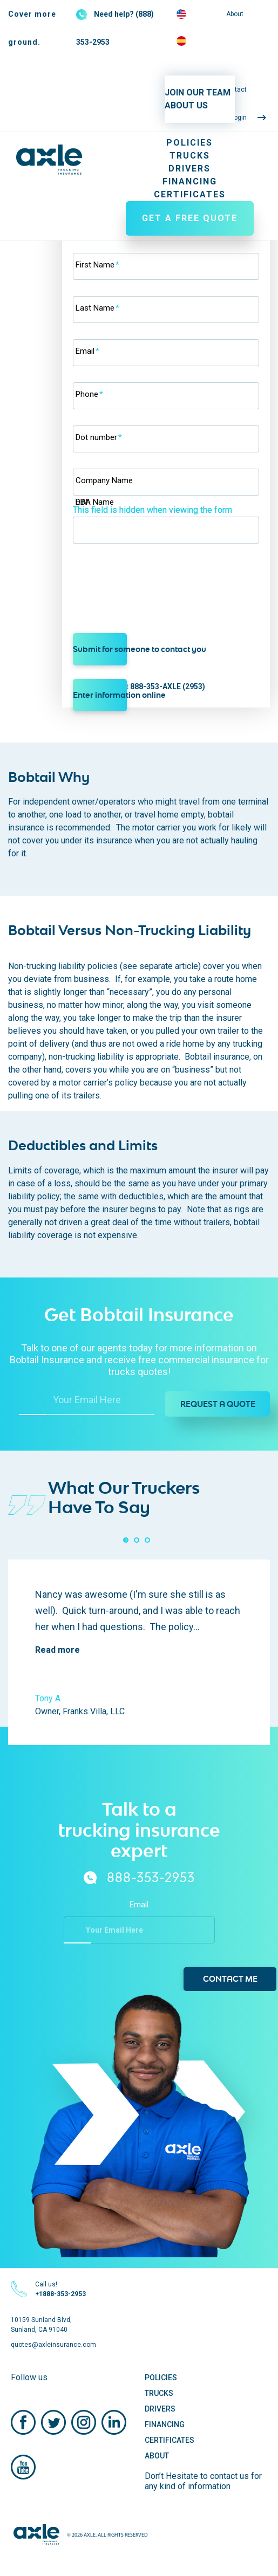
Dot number (99, 437)
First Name (97, 265)
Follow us (29, 2377)
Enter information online (100, 694)
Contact (235, 89)
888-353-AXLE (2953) (167, 686)
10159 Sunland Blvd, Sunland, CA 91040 (41, 2324)
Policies (189, 143)
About (234, 14)
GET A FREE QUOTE (190, 218)
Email (87, 351)
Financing (189, 181)
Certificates (190, 194)
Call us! (60, 2289)
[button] (125, 1540)
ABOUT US (186, 105)
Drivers (189, 168)
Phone (89, 394)
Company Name (104, 480)
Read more (57, 1650)
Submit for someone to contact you (100, 649)
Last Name (97, 308)
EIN (81, 502)
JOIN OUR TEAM (197, 92)
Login (238, 117)
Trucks (189, 155)
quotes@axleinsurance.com (53, 2344)
